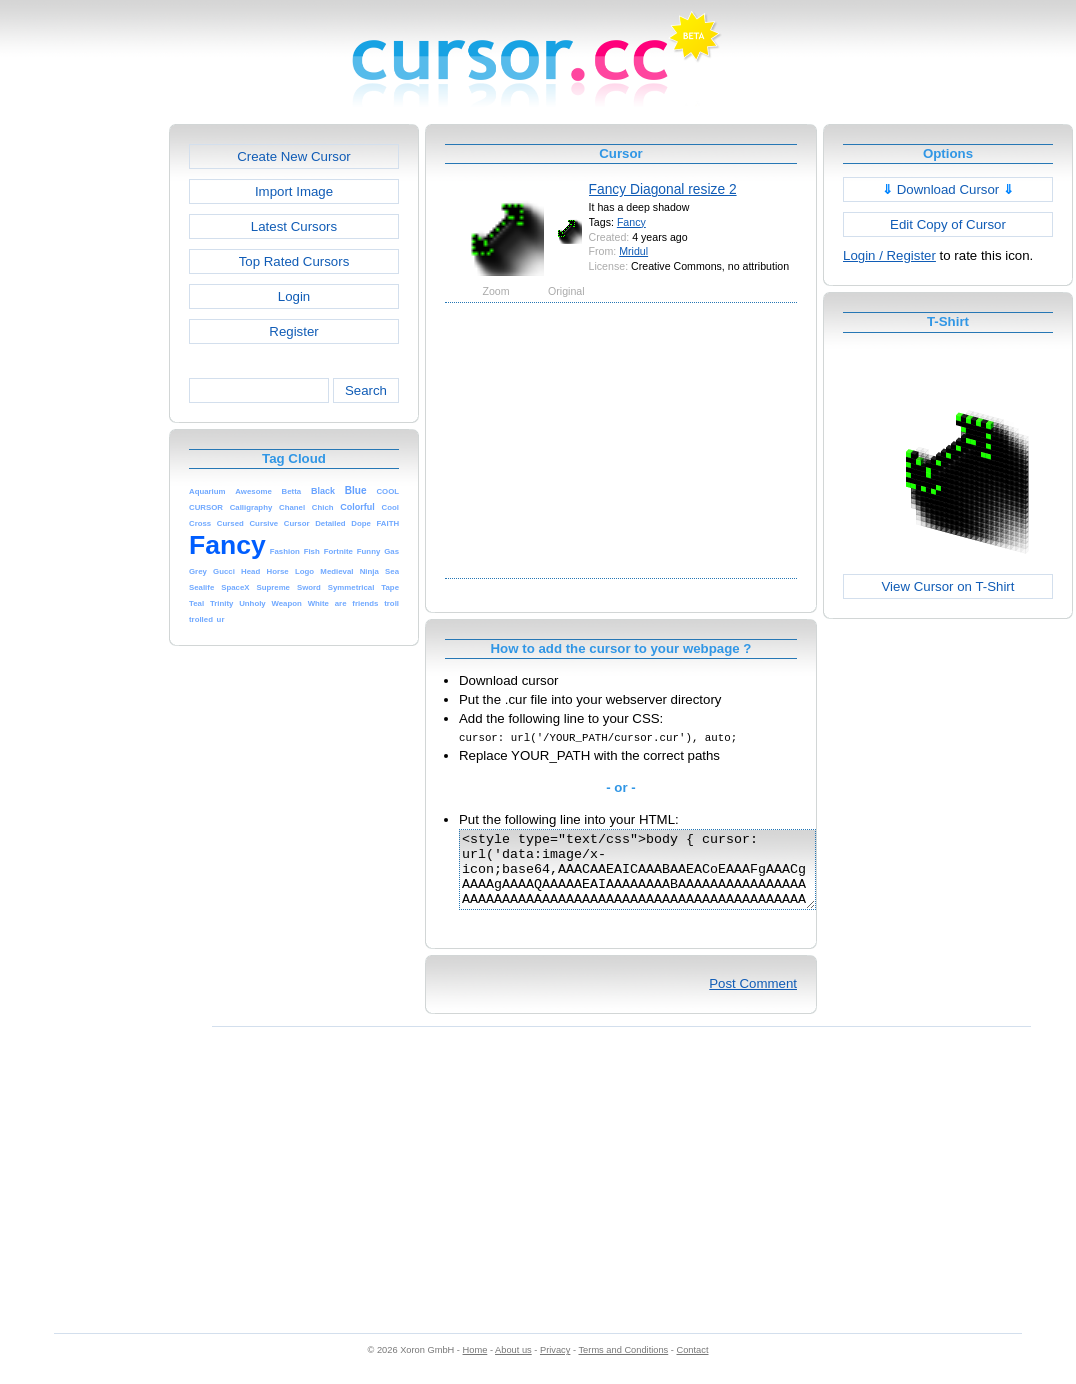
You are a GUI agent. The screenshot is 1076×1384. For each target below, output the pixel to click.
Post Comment (753, 998)
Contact (693, 1365)
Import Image (294, 191)
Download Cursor (948, 189)
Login (294, 296)
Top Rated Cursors (294, 261)
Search (366, 390)
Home (475, 1365)
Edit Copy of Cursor (948, 224)
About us (513, 1365)
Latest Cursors (294, 226)
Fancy (631, 222)
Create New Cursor (294, 156)
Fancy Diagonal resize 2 (663, 189)
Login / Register (889, 255)
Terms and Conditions (623, 1365)
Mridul (633, 251)
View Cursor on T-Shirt (948, 586)
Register (293, 331)
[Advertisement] (83, 424)
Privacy (555, 1365)
